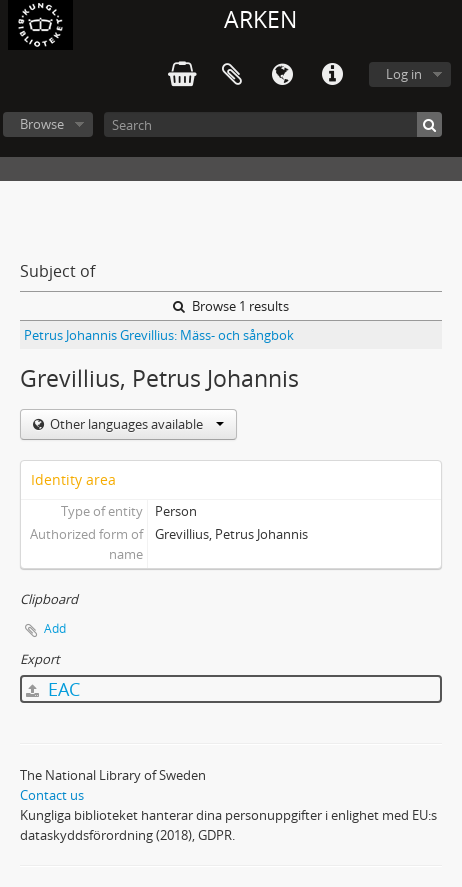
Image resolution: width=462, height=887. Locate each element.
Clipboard (232, 75)
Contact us (52, 795)
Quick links (332, 75)
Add (55, 628)
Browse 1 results (231, 306)
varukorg (182, 75)
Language (282, 75)
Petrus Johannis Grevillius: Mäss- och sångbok (159, 335)
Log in (404, 74)
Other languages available (135, 424)
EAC (53, 689)
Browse (42, 124)
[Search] (273, 124)
